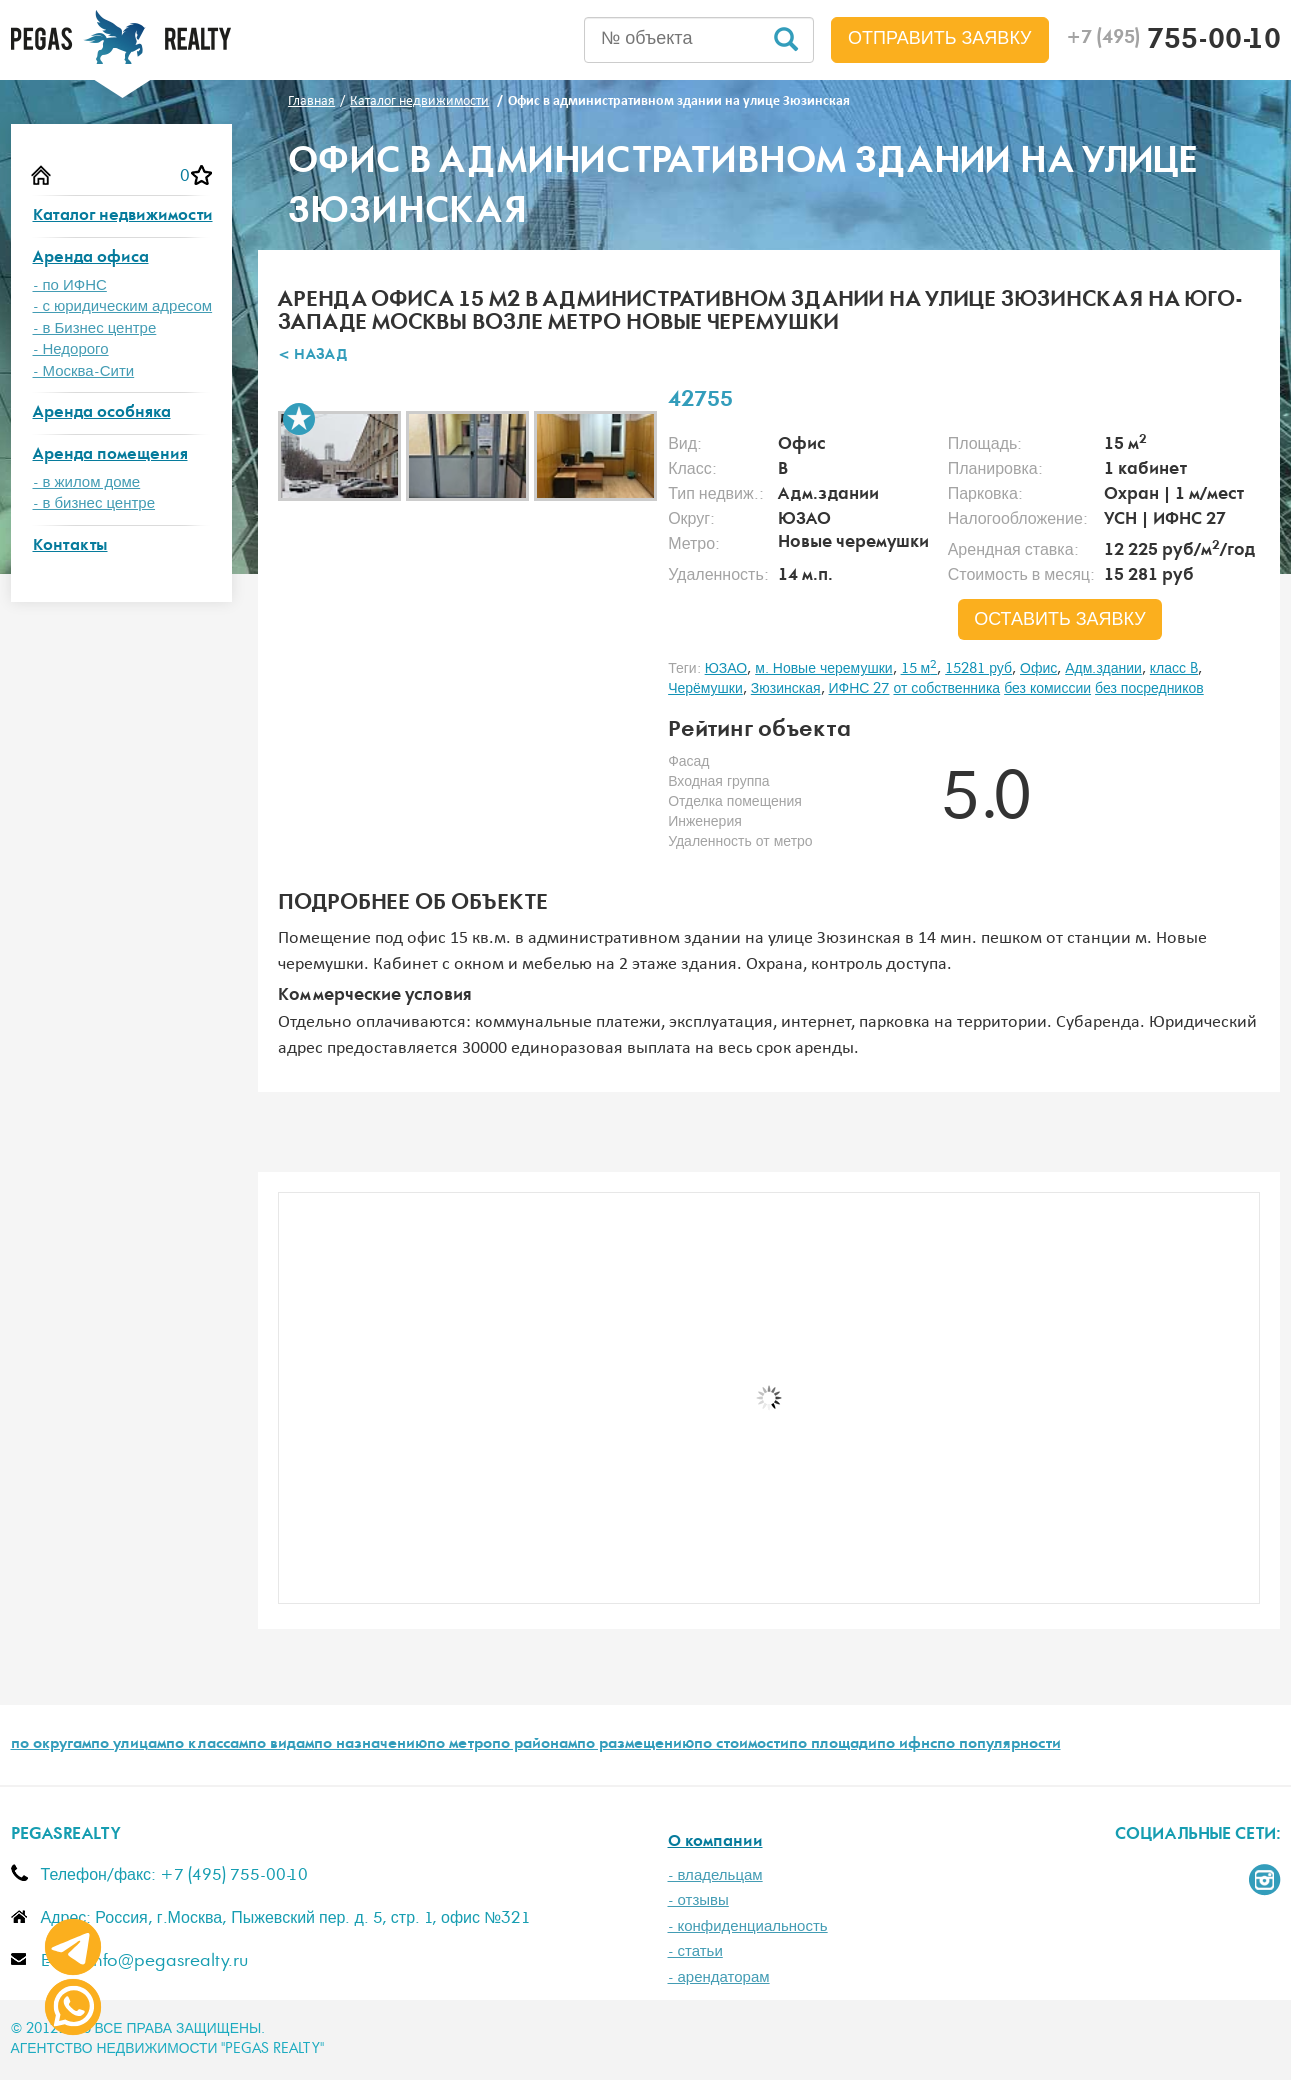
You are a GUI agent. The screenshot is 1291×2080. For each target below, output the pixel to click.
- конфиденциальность (748, 1926)
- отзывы (698, 1900)
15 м (919, 669)
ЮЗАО (726, 669)
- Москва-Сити (84, 371)
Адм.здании (1103, 669)
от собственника (946, 689)
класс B (1174, 669)
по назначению (370, 1745)
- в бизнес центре (94, 503)
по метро (459, 1745)
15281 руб (978, 669)
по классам (207, 1745)
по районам (534, 1745)
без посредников (1149, 689)
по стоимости (741, 1745)
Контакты (70, 546)
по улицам (128, 1745)
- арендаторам (719, 1977)
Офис (1038, 669)
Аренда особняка (102, 413)
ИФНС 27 (859, 689)
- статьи (695, 1951)
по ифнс (907, 1745)
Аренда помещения (110, 455)
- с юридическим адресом (123, 306)
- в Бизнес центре (95, 328)
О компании (715, 1842)
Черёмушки (705, 689)
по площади (833, 1745)
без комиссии (1047, 689)
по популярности (999, 1745)
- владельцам (715, 1875)
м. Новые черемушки (823, 669)
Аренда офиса (91, 258)
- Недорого (71, 349)
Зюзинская (786, 689)
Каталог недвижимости (123, 216)
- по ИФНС (70, 285)
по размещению (635, 1745)
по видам (281, 1745)
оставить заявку (1060, 620)
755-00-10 (1173, 42)
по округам (51, 1745)
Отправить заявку (940, 39)
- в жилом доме (87, 482)
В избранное (299, 419)
